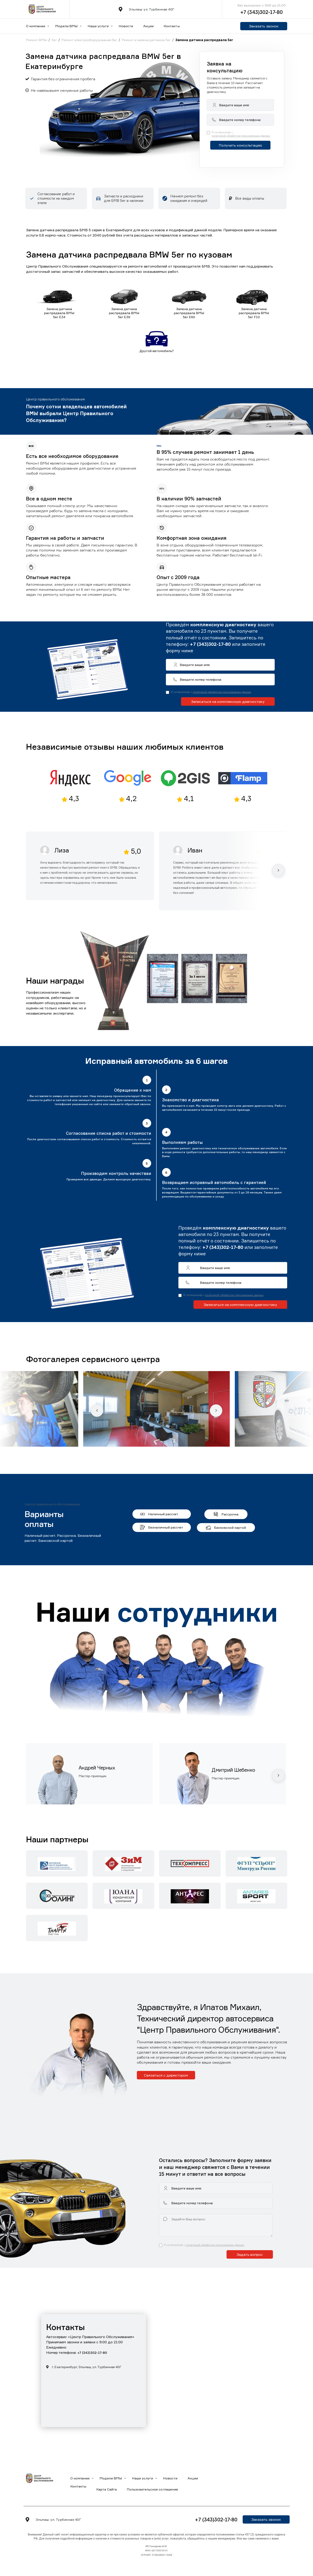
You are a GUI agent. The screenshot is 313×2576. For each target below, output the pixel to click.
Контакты (172, 26)
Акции (148, 26)
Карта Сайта (106, 2489)
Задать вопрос (250, 2254)
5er (54, 40)
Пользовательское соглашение (152, 2489)
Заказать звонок (264, 26)
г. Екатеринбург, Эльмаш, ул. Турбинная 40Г (84, 2367)
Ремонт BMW (36, 40)
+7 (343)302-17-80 (261, 12)
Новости (126, 26)
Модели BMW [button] (66, 26)
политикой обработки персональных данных (241, 135)
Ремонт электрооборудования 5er (89, 40)
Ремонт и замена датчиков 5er (146, 40)
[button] (278, 870)
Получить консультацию (240, 145)
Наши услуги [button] (98, 26)
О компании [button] (35, 26)
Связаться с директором (166, 2075)
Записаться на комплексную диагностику (228, 701)
